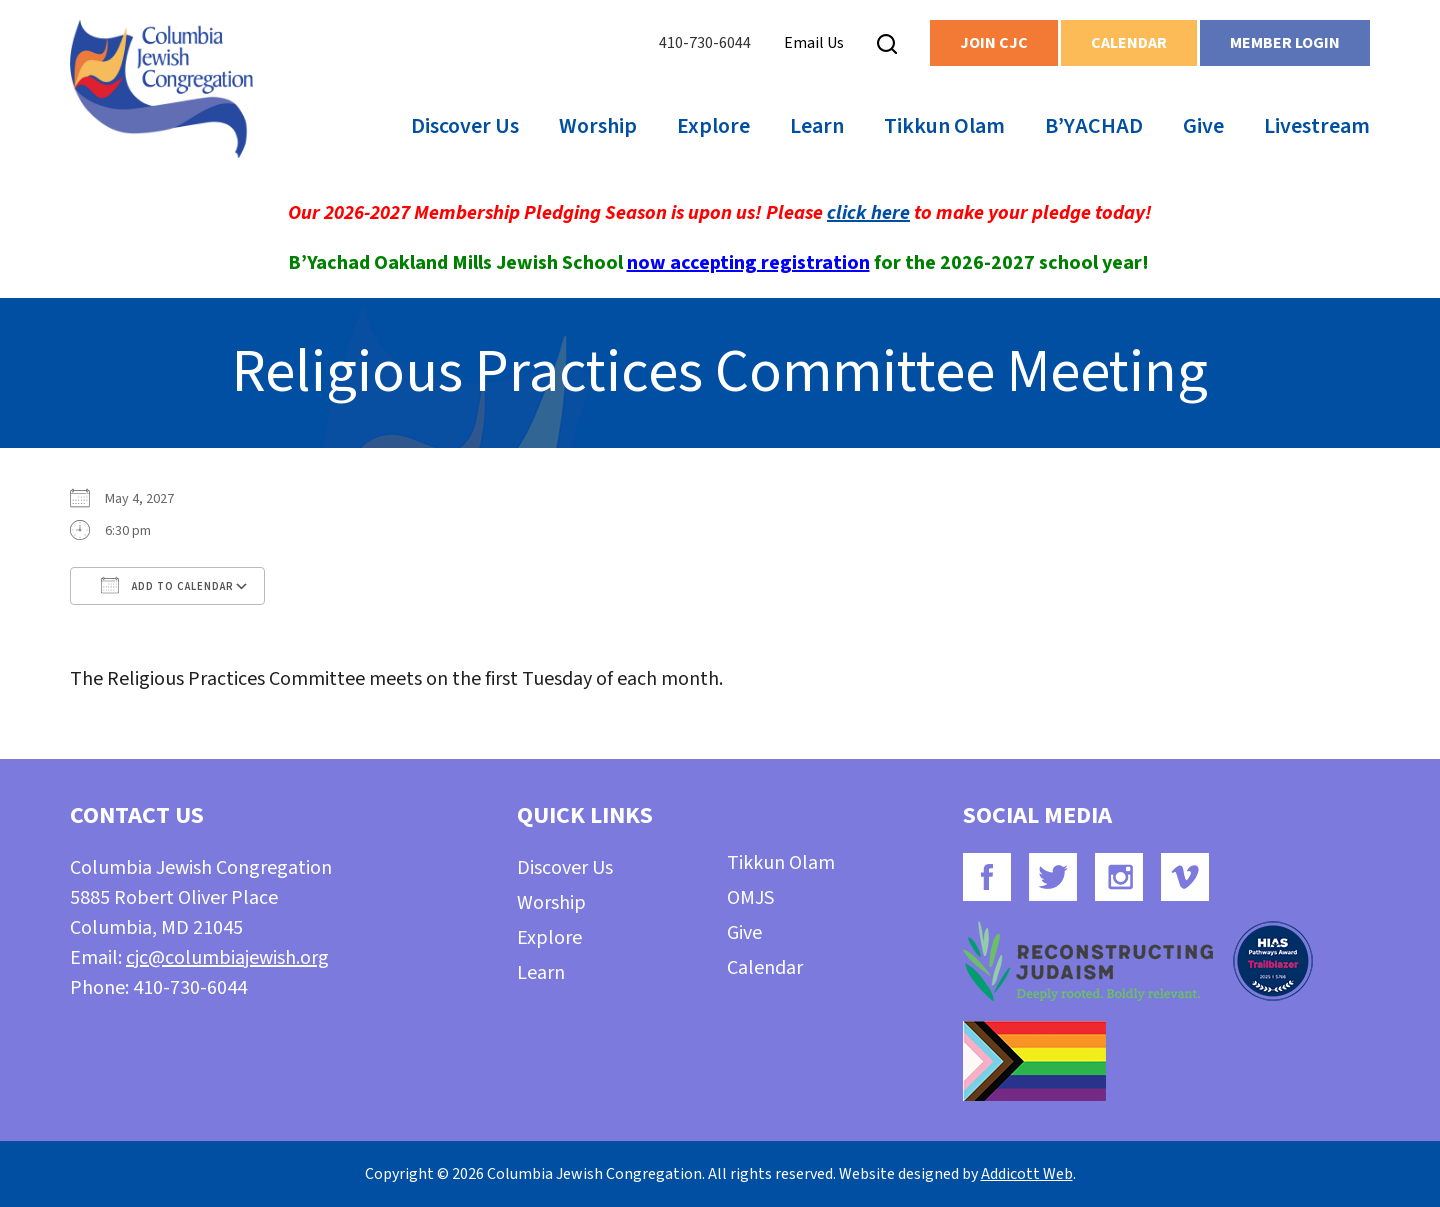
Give (1203, 126)
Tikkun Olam (944, 126)
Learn (817, 126)
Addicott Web (1027, 1174)
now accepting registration (748, 263)
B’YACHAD (1094, 126)
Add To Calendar (167, 585)
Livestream (1317, 126)
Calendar (1129, 43)
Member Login (1285, 43)
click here (868, 213)
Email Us (814, 43)
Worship (598, 126)
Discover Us (465, 126)
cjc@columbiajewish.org (227, 958)
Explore (713, 126)
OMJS (750, 898)
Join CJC (994, 43)
